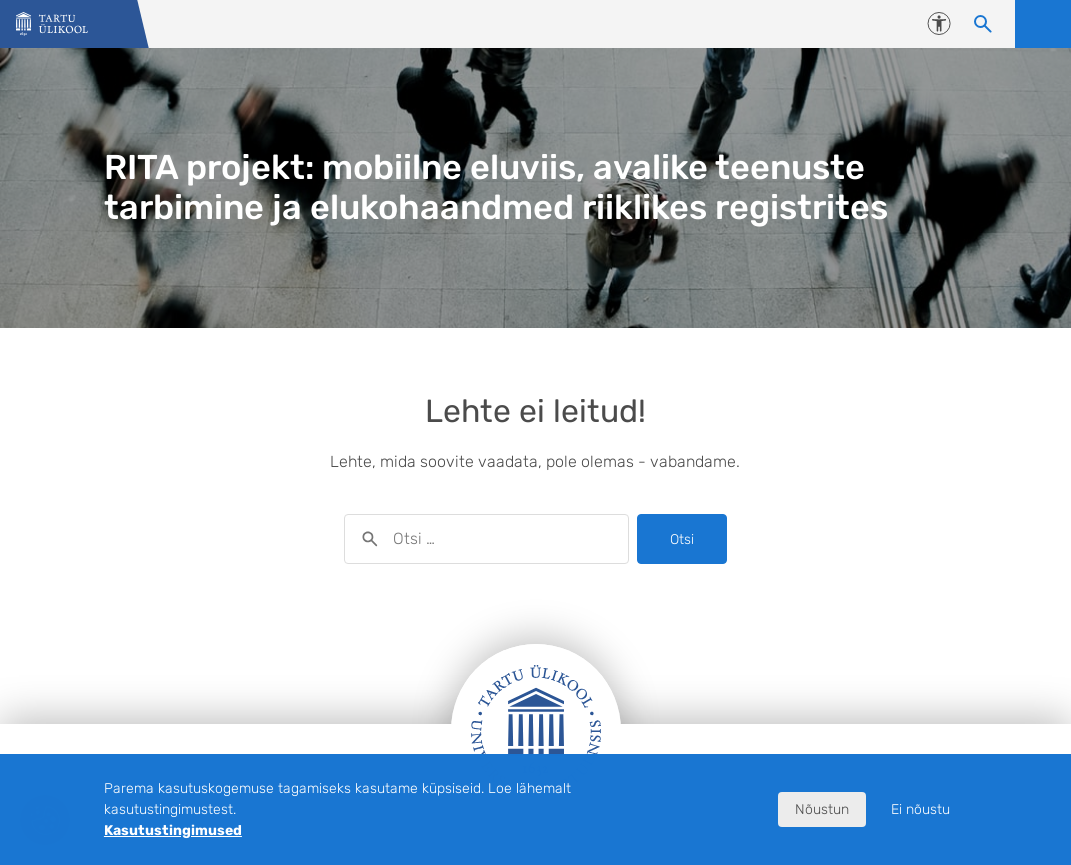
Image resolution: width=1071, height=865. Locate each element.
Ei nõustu (920, 809)
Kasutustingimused (173, 830)
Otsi (682, 539)
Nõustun (822, 809)
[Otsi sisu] (983, 24)
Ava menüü (1043, 24)
